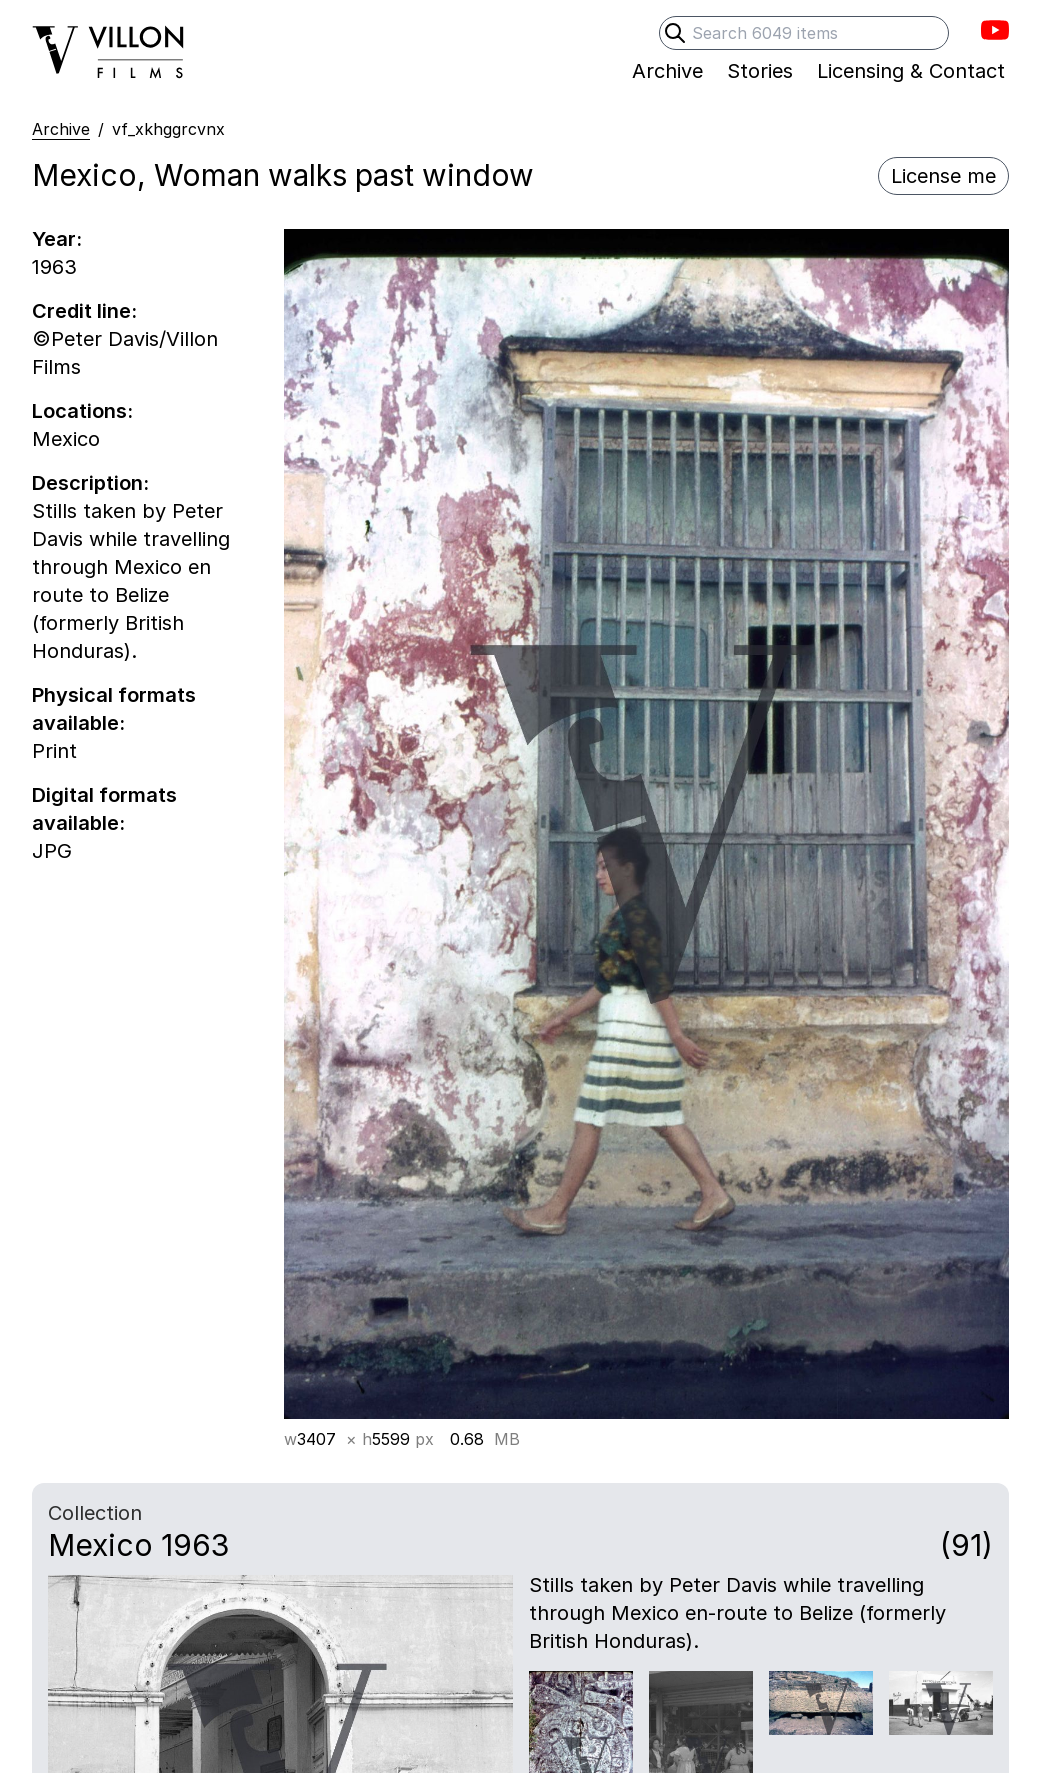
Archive (61, 129)
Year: (57, 239)
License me (943, 176)
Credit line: (84, 311)
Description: (90, 483)
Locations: (82, 411)
